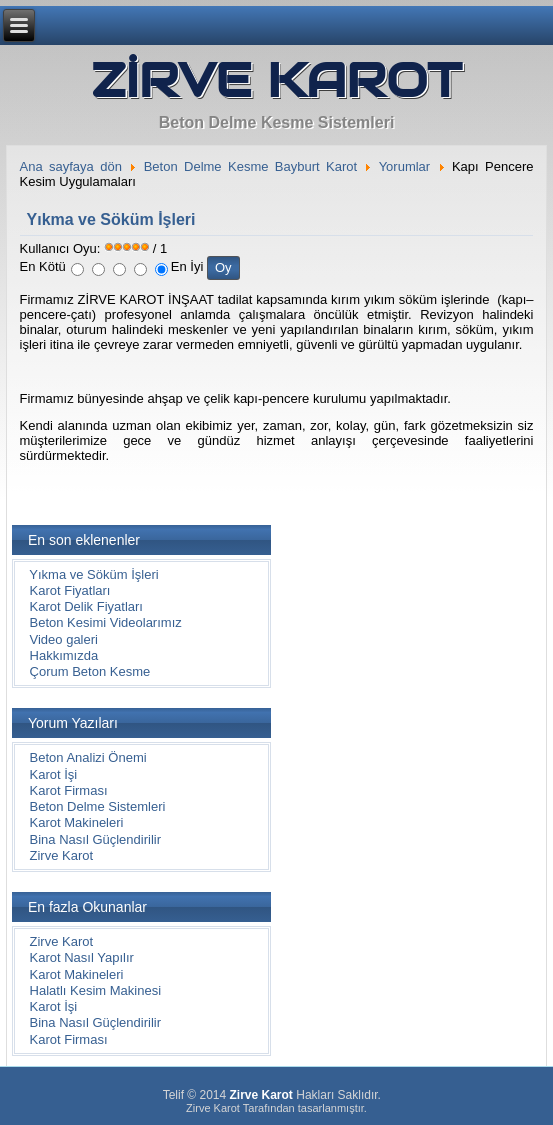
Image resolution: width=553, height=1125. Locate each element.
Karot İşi (54, 774)
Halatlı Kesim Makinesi (96, 990)
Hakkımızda (64, 655)
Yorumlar (405, 166)
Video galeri (64, 639)
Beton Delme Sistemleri (98, 806)
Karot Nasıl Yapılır (82, 957)
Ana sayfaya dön (71, 166)
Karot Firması (69, 790)
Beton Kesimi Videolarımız (106, 622)
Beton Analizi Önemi (88, 757)
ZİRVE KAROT (276, 80)
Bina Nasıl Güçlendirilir (96, 839)
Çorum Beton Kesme (90, 671)
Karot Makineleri (77, 822)
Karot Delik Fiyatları (86, 606)
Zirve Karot (62, 855)
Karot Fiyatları (70, 590)
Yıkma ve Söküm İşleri (111, 219)
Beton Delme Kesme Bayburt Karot (250, 166)
